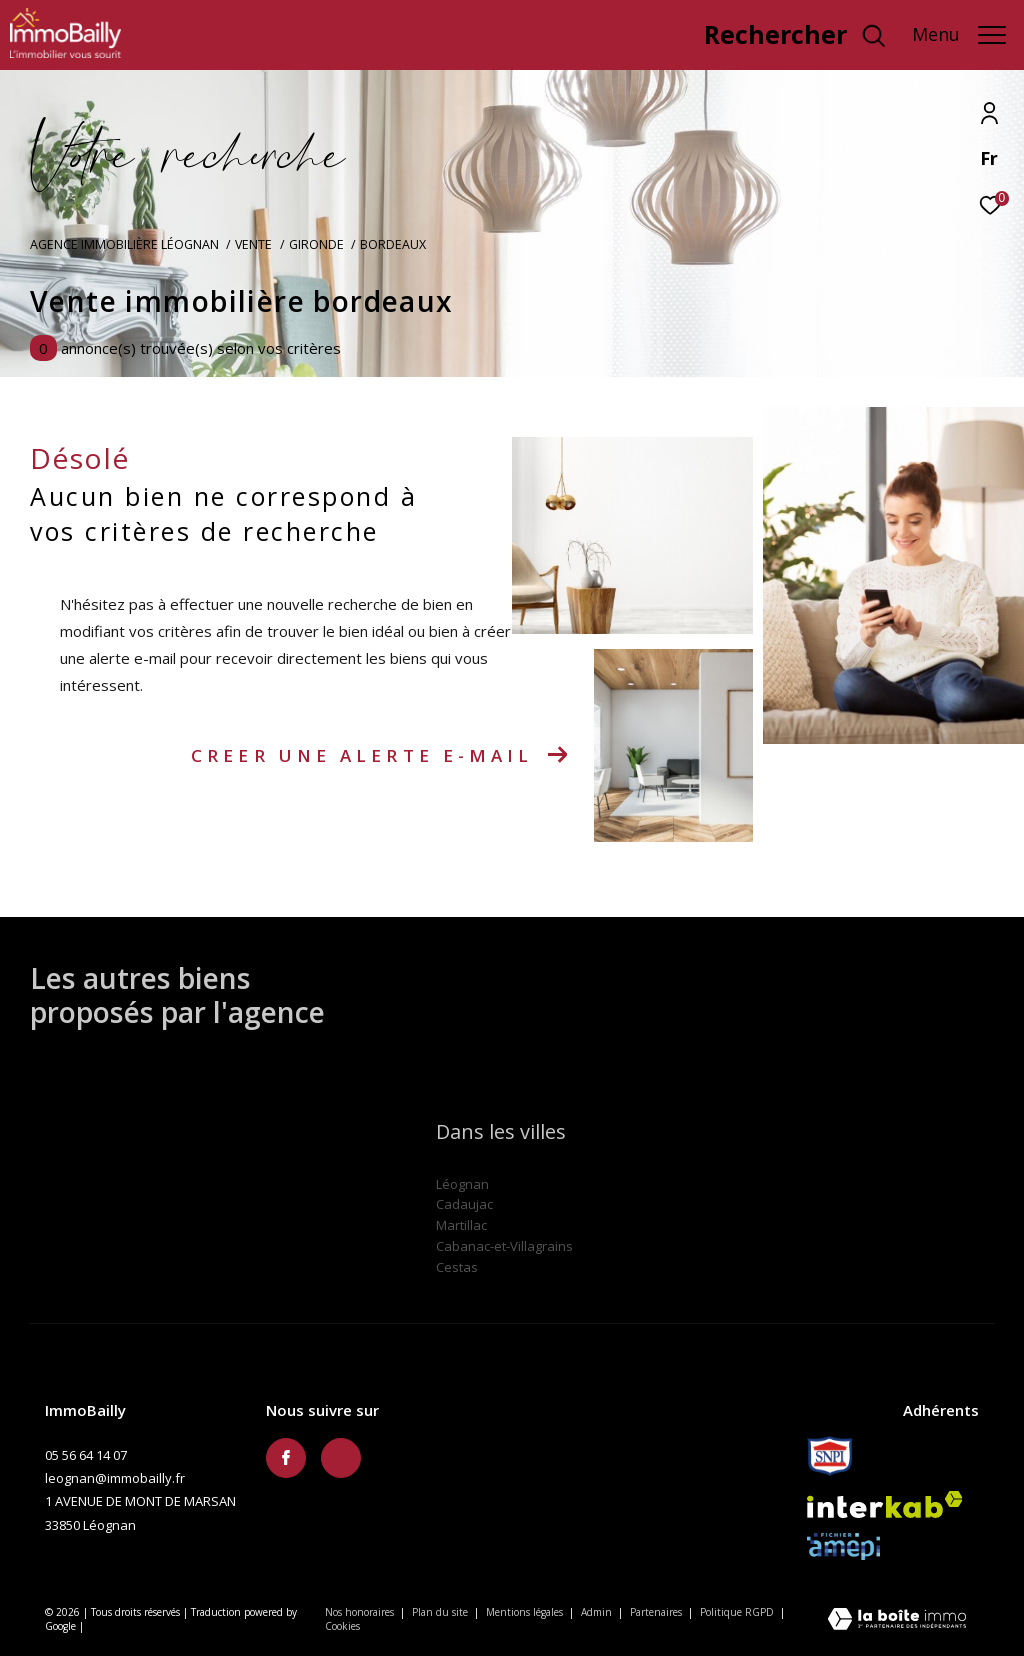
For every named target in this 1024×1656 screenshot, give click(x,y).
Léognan (462, 1184)
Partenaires (657, 1612)
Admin (598, 1612)
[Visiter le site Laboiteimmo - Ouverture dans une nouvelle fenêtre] (897, 1620)
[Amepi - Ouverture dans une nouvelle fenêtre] (843, 1546)
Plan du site (441, 1612)
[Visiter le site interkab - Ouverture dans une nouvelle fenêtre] (885, 1504)
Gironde (316, 244)
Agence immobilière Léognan (124, 244)
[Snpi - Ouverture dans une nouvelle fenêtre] (830, 1456)
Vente (253, 244)
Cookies (342, 1627)
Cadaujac (464, 1204)
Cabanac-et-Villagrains (504, 1246)
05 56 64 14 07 (86, 1455)
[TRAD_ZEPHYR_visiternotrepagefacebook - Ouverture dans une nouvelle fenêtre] (286, 1458)
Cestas (457, 1267)
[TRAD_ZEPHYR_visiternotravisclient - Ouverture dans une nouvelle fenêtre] (627, 39)
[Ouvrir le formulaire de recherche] (795, 35)
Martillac (461, 1225)
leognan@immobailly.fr (115, 1478)
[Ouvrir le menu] (959, 35)
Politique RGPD (737, 1612)
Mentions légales (526, 1612)
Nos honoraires (359, 1612)
